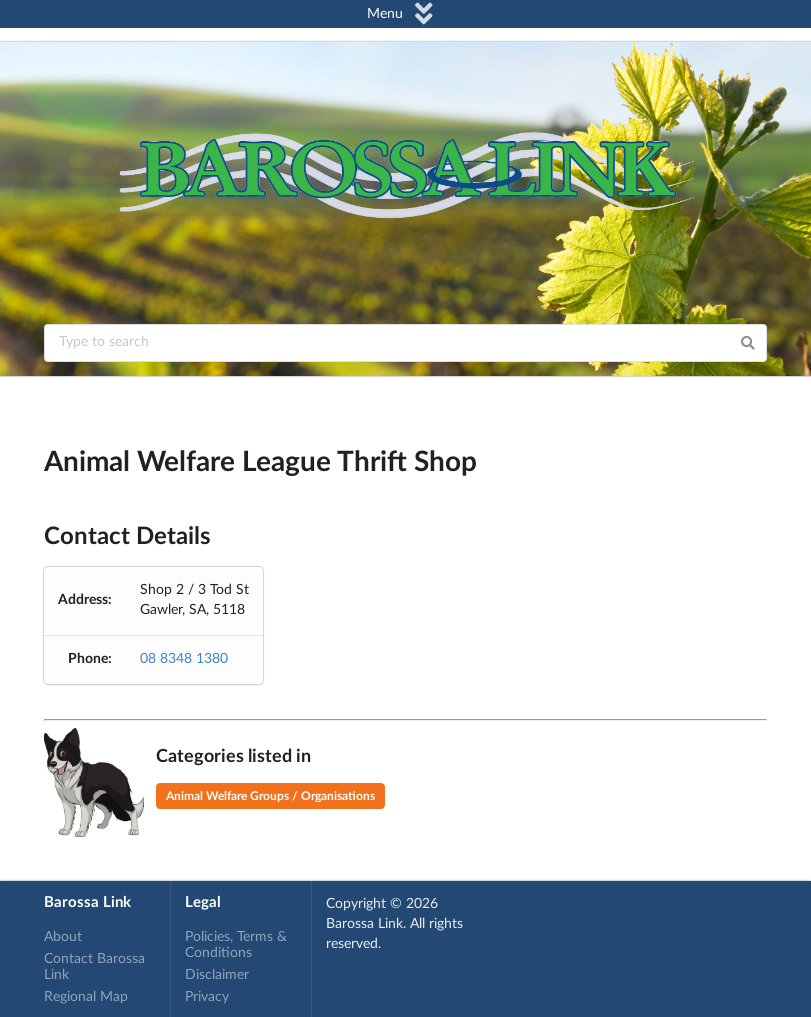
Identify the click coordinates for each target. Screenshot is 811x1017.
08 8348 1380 (184, 659)
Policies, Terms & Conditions (236, 945)
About (63, 937)
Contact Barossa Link (94, 967)
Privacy (207, 997)
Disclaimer (217, 975)
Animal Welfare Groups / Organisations (270, 796)
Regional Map (86, 997)
